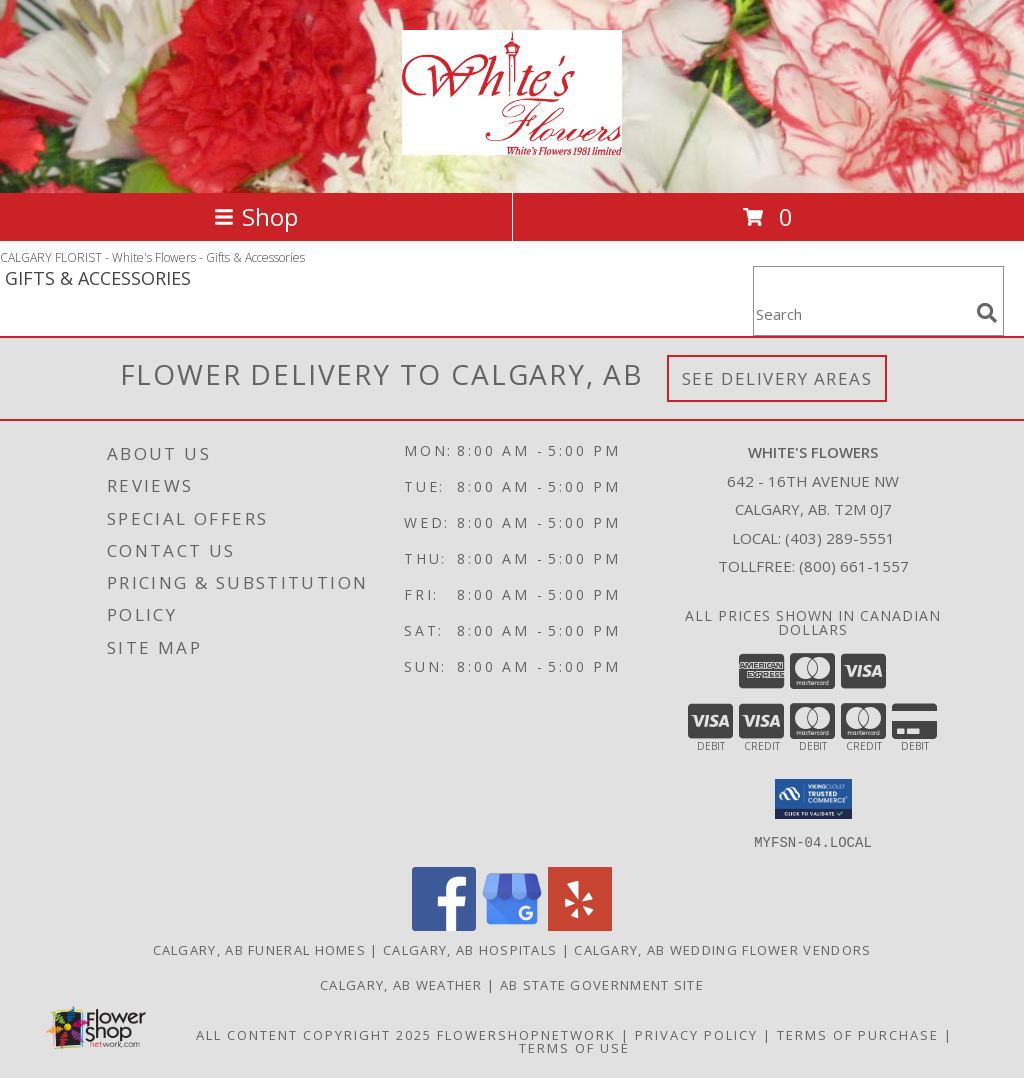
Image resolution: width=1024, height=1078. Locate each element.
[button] (813, 799)
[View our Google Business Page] (512, 924)
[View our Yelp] (580, 924)
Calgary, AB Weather (401, 984)
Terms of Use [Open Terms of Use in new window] (574, 1047)
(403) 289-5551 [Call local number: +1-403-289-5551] (840, 538)
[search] (987, 313)
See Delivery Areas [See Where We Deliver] (777, 378)
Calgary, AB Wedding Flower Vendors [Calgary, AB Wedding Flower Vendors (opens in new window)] (722, 949)
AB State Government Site (602, 984)
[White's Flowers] (512, 144)
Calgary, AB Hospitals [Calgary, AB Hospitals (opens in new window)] (470, 949)
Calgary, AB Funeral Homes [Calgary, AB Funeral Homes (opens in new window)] (260, 949)
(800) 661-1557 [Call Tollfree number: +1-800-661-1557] (854, 566)
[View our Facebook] (444, 924)
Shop (256, 216)
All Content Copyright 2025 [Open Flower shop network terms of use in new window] (314, 1034)
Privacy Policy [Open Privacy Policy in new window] (696, 1034)
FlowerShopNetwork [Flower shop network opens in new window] (526, 1034)
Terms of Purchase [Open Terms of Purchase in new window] (858, 1034)
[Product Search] (861, 313)
